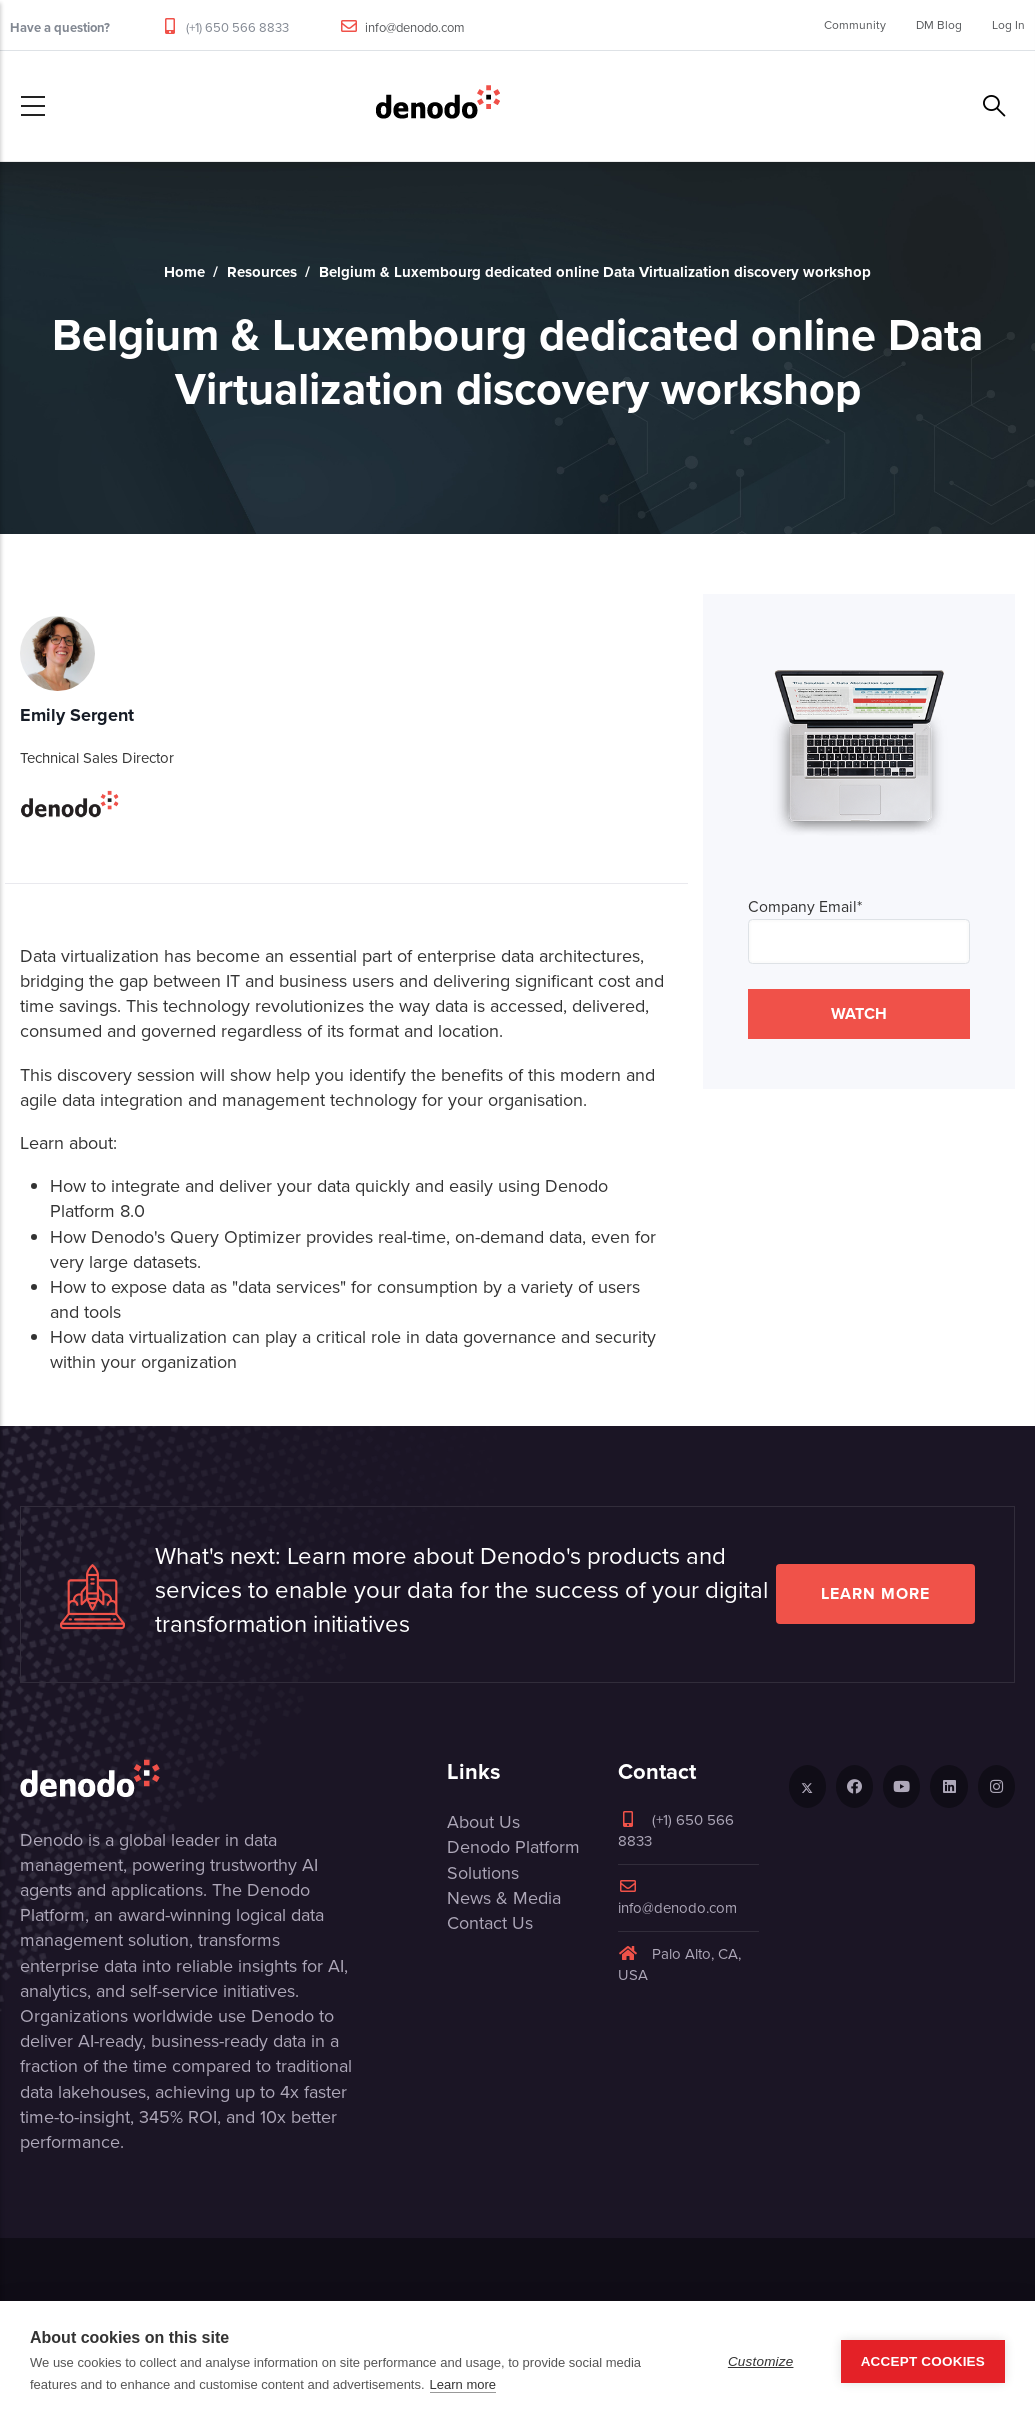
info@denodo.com (415, 27)
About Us (483, 1822)
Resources (262, 272)
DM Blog (939, 25)
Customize (761, 2361)
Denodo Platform (513, 1847)
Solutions (483, 1873)
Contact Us (490, 1923)
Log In (1008, 25)
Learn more (875, 1593)
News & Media (504, 1898)
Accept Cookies (923, 2361)
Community (855, 25)
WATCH (859, 1013)
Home (184, 272)
